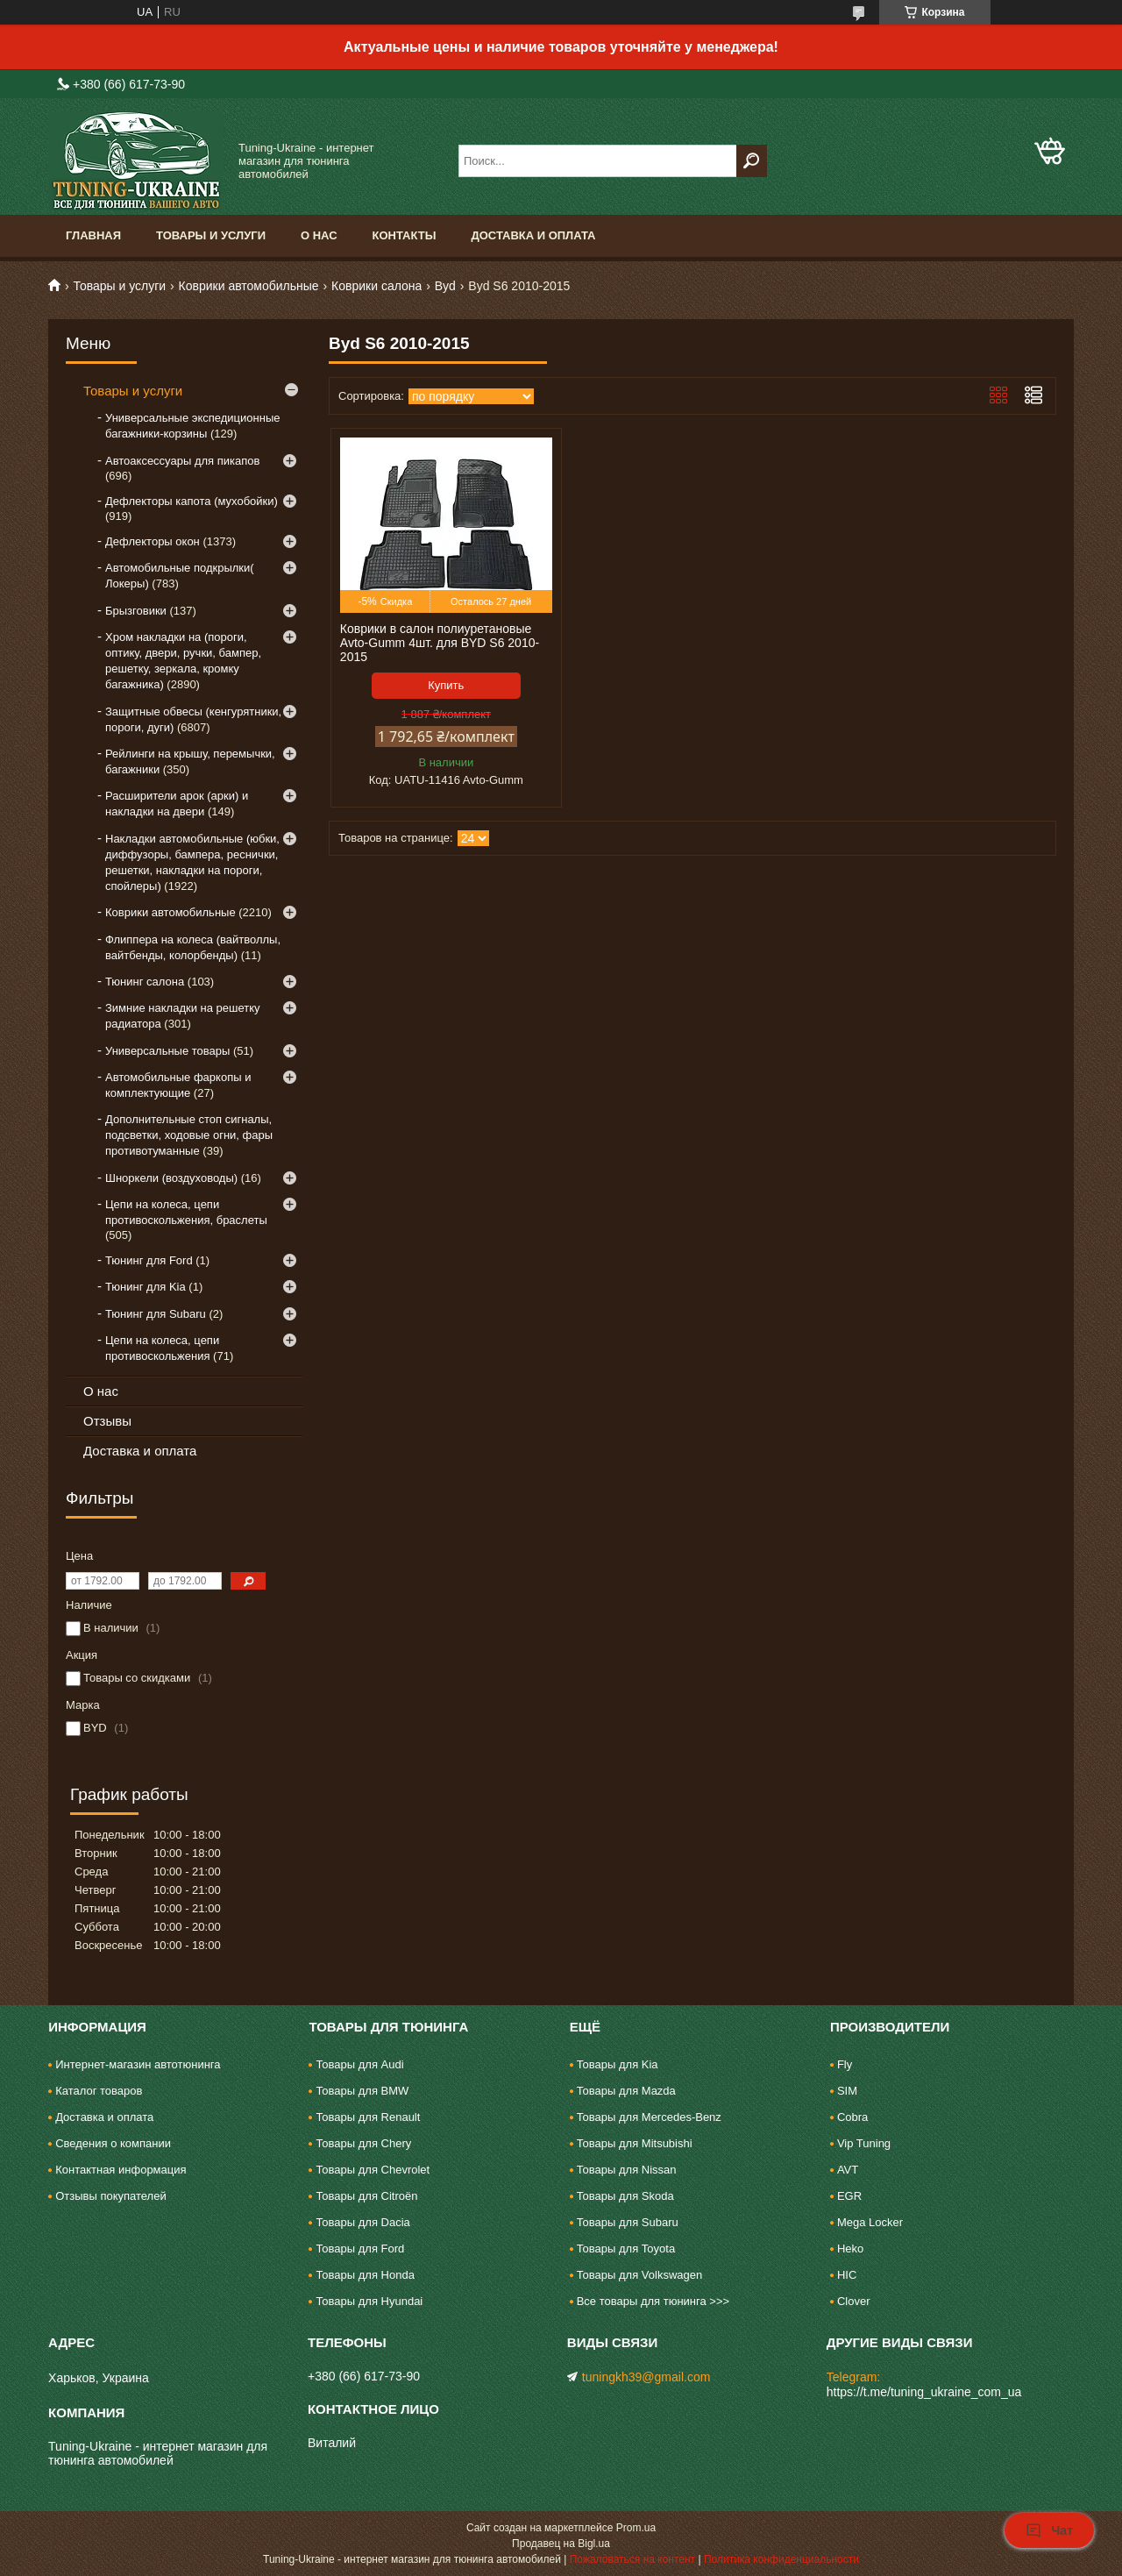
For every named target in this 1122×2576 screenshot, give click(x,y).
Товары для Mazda (626, 2090)
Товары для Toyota (626, 2248)
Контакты (405, 235)
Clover (853, 2301)
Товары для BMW (362, 2090)
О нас (319, 235)
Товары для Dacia (362, 2222)
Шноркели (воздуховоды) (171, 1178)
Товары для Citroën (366, 2195)
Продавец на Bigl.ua (561, 2543)
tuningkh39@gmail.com (646, 2377)
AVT (847, 2169)
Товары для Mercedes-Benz (649, 2117)
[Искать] (751, 161)
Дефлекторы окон (152, 541)
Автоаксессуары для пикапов (182, 460)
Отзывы (107, 1420)
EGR (849, 2195)
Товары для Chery (363, 2143)
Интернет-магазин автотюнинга (137, 2064)
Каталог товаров (98, 2090)
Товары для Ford (360, 2248)
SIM (847, 2090)
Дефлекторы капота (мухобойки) (191, 501)
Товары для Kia (617, 2064)
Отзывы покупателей (111, 2195)
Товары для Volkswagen (640, 2274)
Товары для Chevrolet (373, 2169)
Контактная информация (120, 2169)
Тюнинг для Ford (149, 1260)
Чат (1049, 2530)
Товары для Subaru (627, 2222)
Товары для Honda (365, 2274)
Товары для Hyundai (369, 2301)
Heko (850, 2248)
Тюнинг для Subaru (155, 1313)
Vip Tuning (864, 2143)
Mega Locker (870, 2222)
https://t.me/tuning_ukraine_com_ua (924, 2392)
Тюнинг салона (144, 981)
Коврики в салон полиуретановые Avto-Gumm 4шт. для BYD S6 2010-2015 (439, 643)
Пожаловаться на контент (632, 2559)
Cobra (852, 2117)
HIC (846, 2274)
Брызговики (136, 610)
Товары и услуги (211, 235)
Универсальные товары (167, 1050)
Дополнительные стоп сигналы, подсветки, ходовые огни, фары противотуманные (189, 1135)
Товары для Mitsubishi (634, 2143)
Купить (446, 685)
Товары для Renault (368, 2117)
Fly (844, 2064)
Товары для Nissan (627, 2169)
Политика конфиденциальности (781, 2559)
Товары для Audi (359, 2064)
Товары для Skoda (625, 2195)
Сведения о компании (113, 2143)
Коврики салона (376, 286)
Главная (93, 235)
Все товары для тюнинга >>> (653, 2301)
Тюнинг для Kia (145, 1286)
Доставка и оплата (533, 235)
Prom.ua (636, 2528)
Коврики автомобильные (249, 286)
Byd (445, 286)
